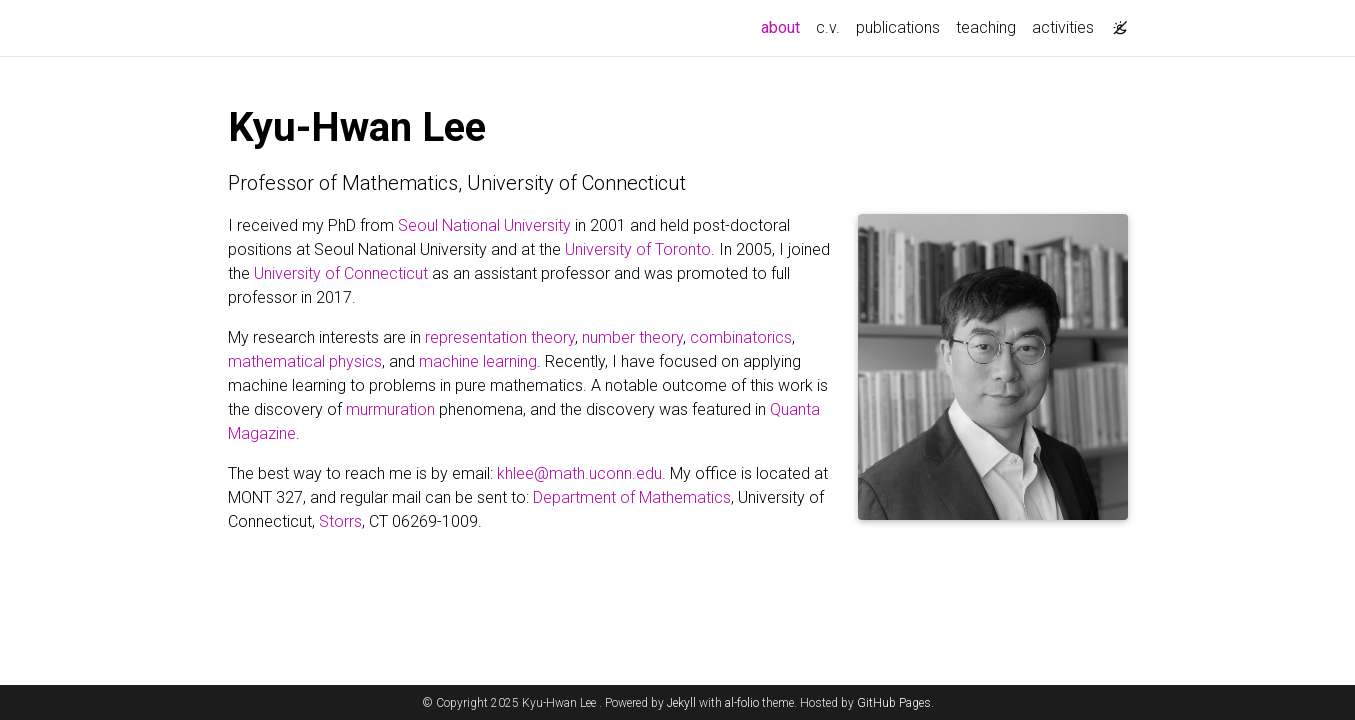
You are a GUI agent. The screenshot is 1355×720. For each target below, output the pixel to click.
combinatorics (741, 337)
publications (898, 27)
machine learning (478, 361)
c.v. (828, 27)
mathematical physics (305, 361)
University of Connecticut (341, 273)
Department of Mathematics (632, 497)
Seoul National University (484, 225)
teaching (986, 27)
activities (1063, 27)
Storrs (340, 521)
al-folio (742, 703)
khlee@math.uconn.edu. (581, 473)
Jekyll (681, 703)
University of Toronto (638, 249)
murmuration (390, 409)
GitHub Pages (894, 703)
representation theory (500, 337)
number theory (632, 337)
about (784, 26)
